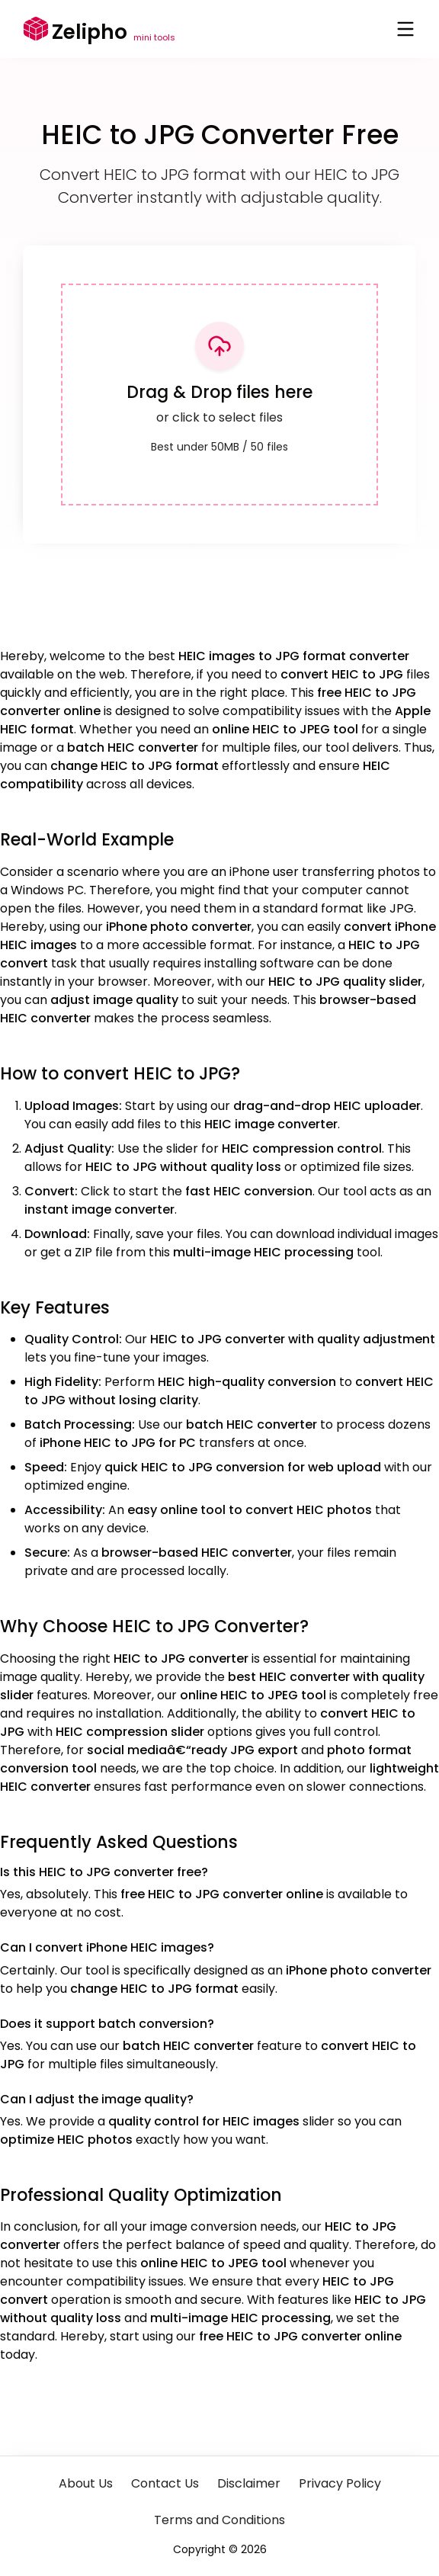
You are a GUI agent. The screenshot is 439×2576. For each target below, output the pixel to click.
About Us (86, 2483)
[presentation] (219, 394)
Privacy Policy (340, 2483)
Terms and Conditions (219, 2520)
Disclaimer (248, 2483)
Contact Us (165, 2483)
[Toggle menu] (405, 29)
